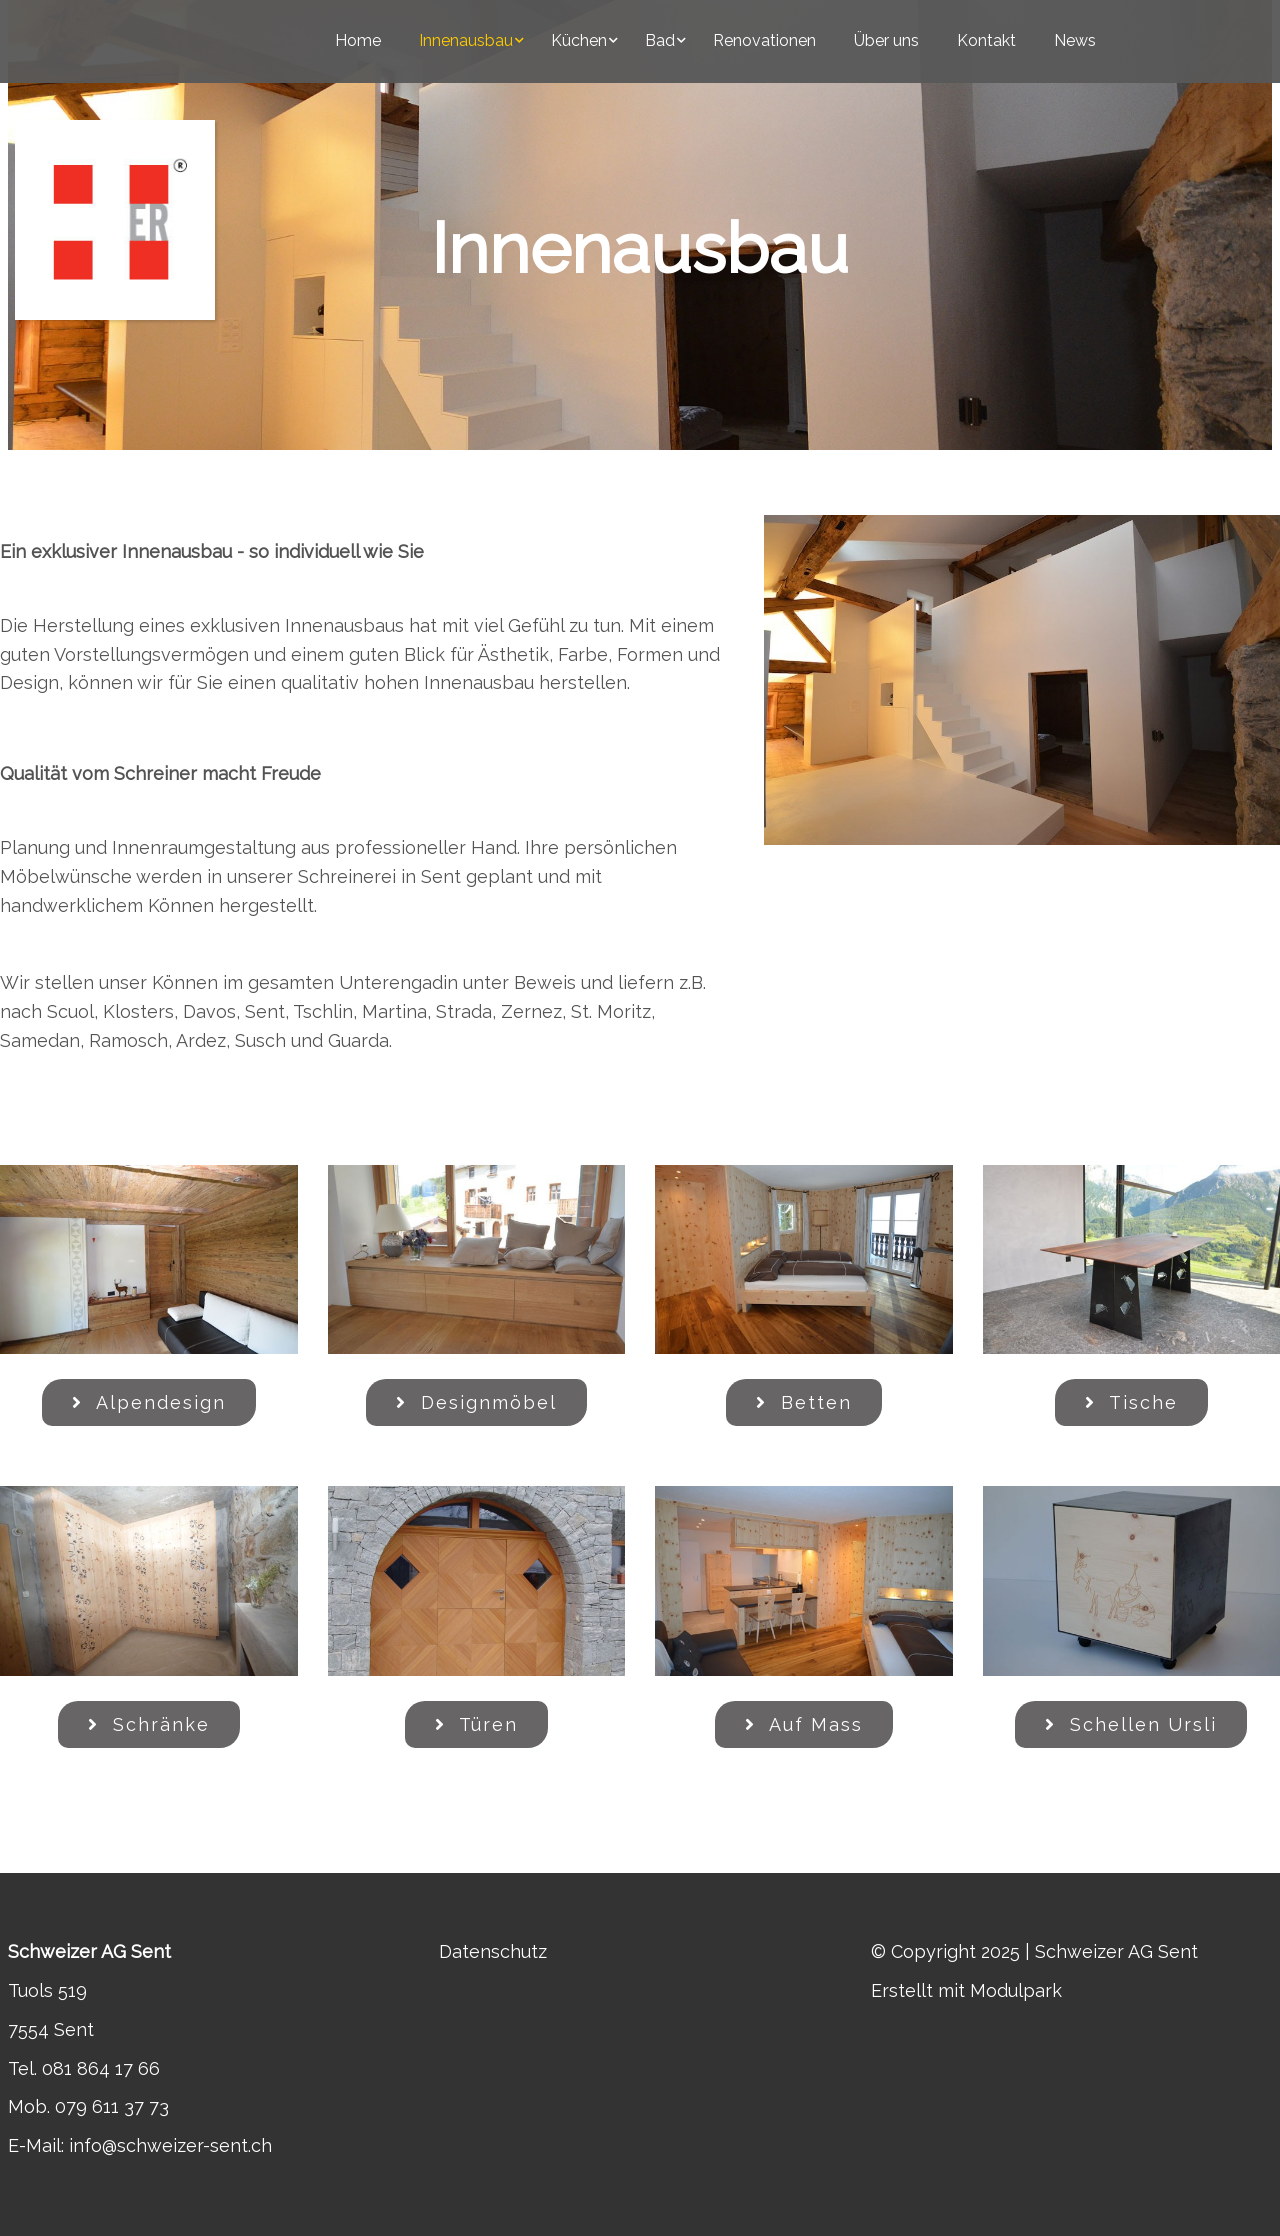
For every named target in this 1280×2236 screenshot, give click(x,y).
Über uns (886, 40)
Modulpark (1016, 1990)
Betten (804, 1402)
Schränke (149, 1724)
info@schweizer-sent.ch (170, 2145)
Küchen (579, 40)
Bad (660, 40)
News (1075, 40)
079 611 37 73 (112, 2106)
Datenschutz (493, 1951)
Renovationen (764, 40)
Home (358, 40)
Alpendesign (149, 1402)
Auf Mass (804, 1724)
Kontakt (986, 40)
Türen (476, 1724)
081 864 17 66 (101, 2068)
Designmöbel (476, 1402)
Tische (1131, 1402)
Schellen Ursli (1131, 1724)
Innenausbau (466, 40)
